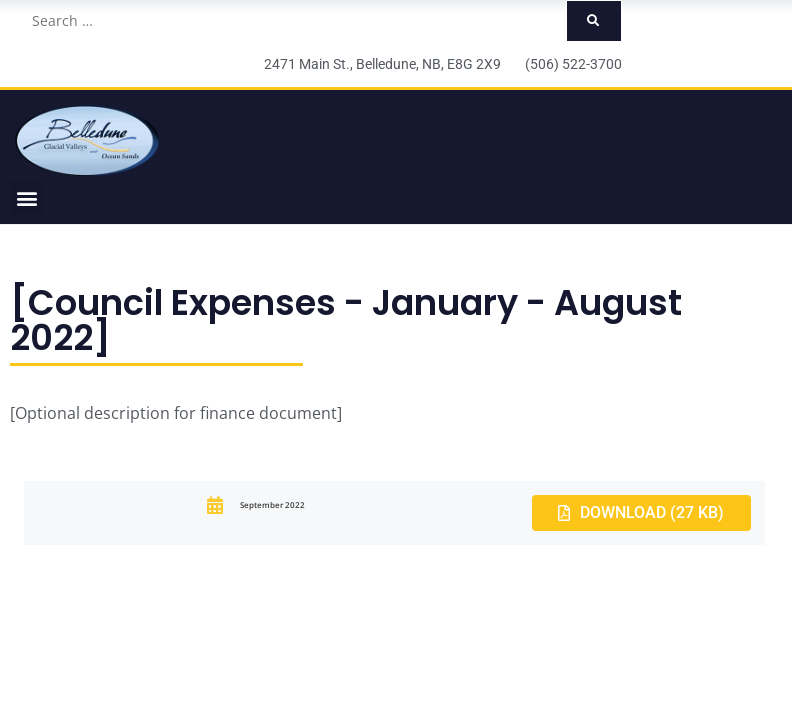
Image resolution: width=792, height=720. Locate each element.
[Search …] (293, 21)
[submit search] (593, 21)
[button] (26, 197)
